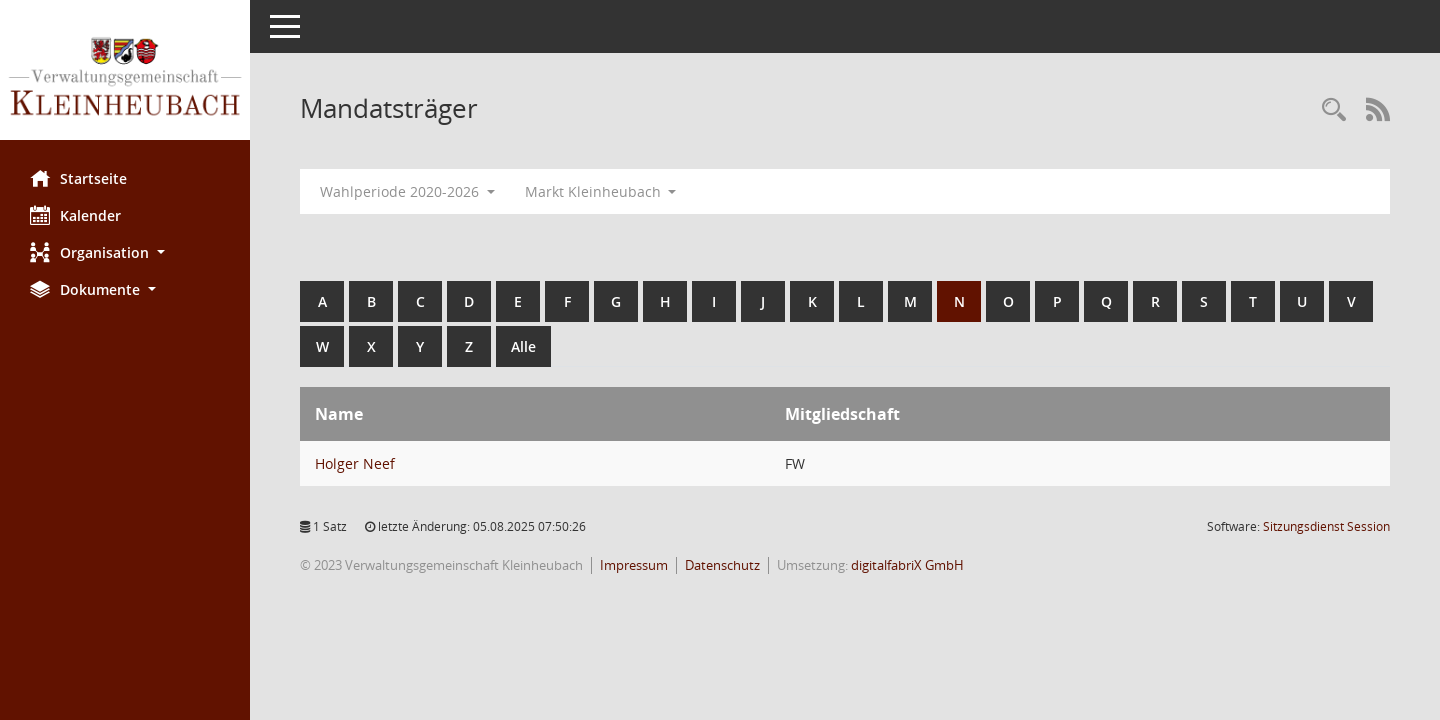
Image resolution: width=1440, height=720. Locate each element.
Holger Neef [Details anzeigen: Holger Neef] (355, 463)
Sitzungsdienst (1326, 526)
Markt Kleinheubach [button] (601, 191)
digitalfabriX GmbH (907, 565)
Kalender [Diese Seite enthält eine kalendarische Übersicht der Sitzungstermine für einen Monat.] (75, 215)
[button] (125, 252)
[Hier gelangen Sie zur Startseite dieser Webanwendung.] (125, 77)
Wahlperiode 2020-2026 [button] (407, 191)
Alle (523, 346)
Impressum (634, 565)
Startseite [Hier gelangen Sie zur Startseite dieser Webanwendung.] (78, 178)
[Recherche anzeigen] (1334, 110)
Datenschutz (722, 565)
